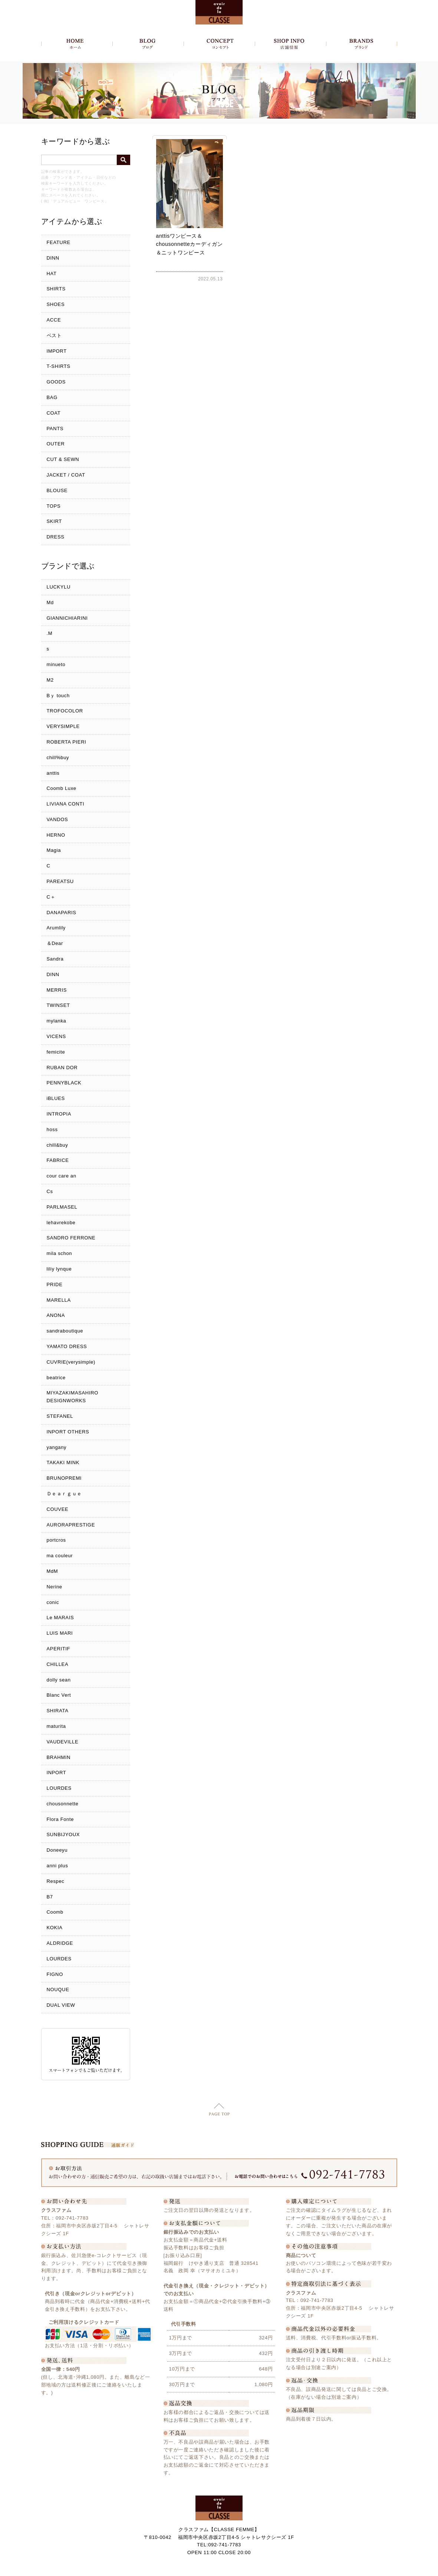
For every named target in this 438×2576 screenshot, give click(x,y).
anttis (53, 773)
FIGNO (55, 1974)
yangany (57, 1447)
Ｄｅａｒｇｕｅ (64, 1493)
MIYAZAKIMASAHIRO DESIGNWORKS (72, 1396)
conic (53, 1602)
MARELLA (59, 1300)
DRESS (56, 537)
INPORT (56, 1772)
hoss (52, 1129)
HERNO (56, 835)
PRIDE (55, 1284)
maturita (56, 1726)
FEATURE (58, 242)
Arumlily (56, 927)
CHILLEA (58, 1664)
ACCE (54, 320)
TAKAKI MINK (63, 1462)
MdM (52, 1571)
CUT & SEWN (63, 459)
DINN (53, 258)
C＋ (51, 897)
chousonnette (63, 1803)
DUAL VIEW (61, 2005)
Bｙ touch (58, 695)
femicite (56, 1052)
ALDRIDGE (60, 1943)
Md (50, 602)
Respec (56, 1881)
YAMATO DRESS (67, 1346)
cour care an (61, 1176)
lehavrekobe (61, 1222)
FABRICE (58, 1160)
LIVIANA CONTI (66, 804)
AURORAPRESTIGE (71, 1525)
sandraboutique (65, 1331)
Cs (50, 1191)
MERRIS (57, 990)
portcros (56, 1540)
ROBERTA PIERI (66, 742)
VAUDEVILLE (63, 1742)
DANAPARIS (61, 912)
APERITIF (58, 1648)
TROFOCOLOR (65, 711)
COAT (54, 413)
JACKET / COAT (66, 475)
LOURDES (59, 1788)
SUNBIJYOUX (63, 1834)
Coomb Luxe (61, 788)
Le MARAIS (60, 1617)
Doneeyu (57, 1850)
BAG (52, 397)
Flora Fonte (60, 1819)
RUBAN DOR (62, 1067)
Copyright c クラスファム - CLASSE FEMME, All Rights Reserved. (219, 2567)
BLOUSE (57, 490)
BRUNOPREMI (64, 1478)
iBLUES (56, 1098)
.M (50, 633)
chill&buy (57, 1145)
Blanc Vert (59, 1695)
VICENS (56, 1036)
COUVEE (58, 1509)
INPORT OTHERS (68, 1431)
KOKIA (55, 1927)
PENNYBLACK (64, 1083)
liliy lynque (59, 1269)
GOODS (56, 382)
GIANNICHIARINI (67, 618)
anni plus (57, 1865)
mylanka (56, 1021)
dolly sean (59, 1680)
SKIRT (54, 521)
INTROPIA (59, 1114)
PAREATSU (60, 881)
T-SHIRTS (58, 366)
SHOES (56, 304)
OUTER (56, 444)
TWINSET (58, 1005)
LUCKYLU (59, 587)
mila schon (59, 1253)
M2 (50, 680)
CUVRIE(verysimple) (71, 1362)
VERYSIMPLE (63, 726)
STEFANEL (60, 1416)
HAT (52, 273)
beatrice (56, 1377)
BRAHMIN (59, 1757)
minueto (56, 664)
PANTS (55, 428)
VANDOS (57, 819)
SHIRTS (56, 288)
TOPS (54, 506)
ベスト (54, 335)
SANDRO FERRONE (71, 1238)
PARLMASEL (62, 1207)
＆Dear (55, 943)
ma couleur (60, 1555)
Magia (54, 850)
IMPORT (57, 351)
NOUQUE (58, 1989)
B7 (50, 1897)
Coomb (55, 1912)
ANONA (56, 1315)
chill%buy (58, 757)
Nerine (54, 1587)
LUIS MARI (60, 1633)
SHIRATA (58, 1710)
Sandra (55, 959)
